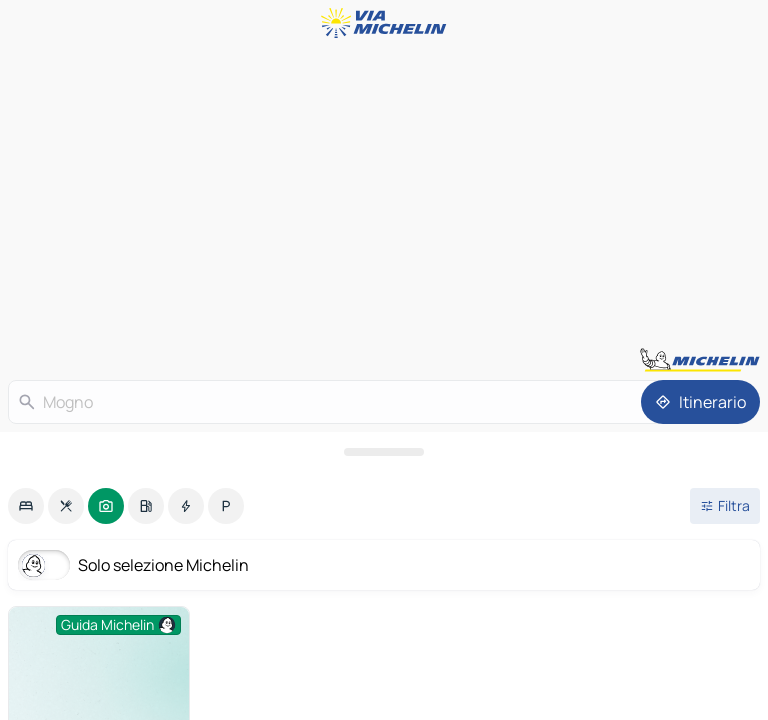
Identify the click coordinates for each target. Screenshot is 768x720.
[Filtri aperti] (725, 506)
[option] (26, 506)
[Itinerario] (700, 402)
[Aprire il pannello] (384, 452)
